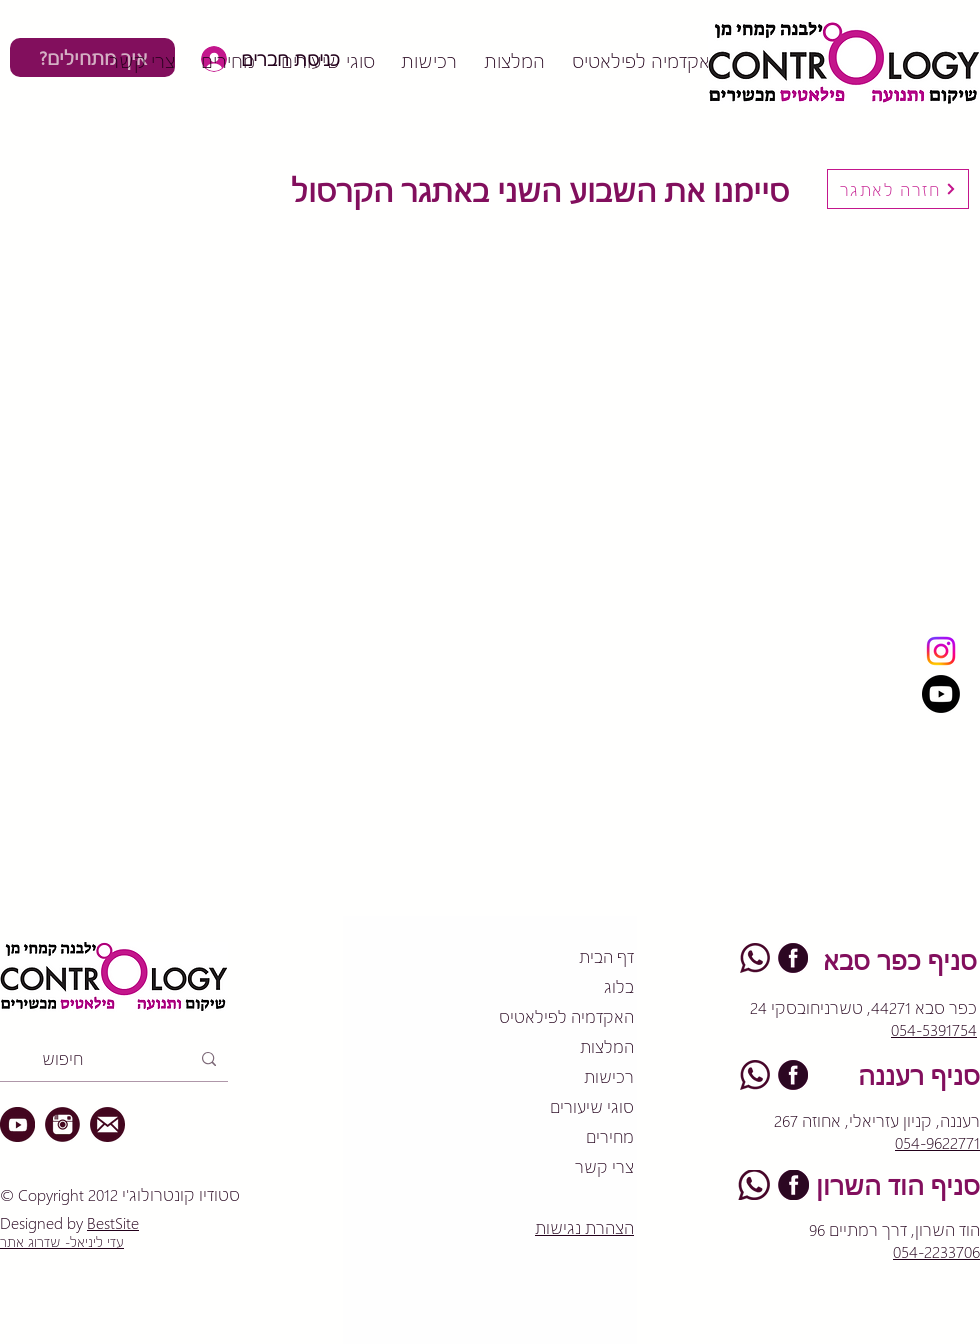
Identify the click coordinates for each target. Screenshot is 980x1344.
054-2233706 (936, 1251)
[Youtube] (941, 694)
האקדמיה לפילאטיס (566, 1016)
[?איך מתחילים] (92, 57)
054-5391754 (934, 1029)
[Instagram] (941, 651)
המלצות (607, 1046)
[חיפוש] (116, 1059)
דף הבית (606, 956)
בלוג (619, 986)
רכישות (609, 1076)
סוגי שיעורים (592, 1106)
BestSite (113, 1222)
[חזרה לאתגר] (898, 189)
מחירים (610, 1136)
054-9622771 (937, 1142)
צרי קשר (604, 1166)
